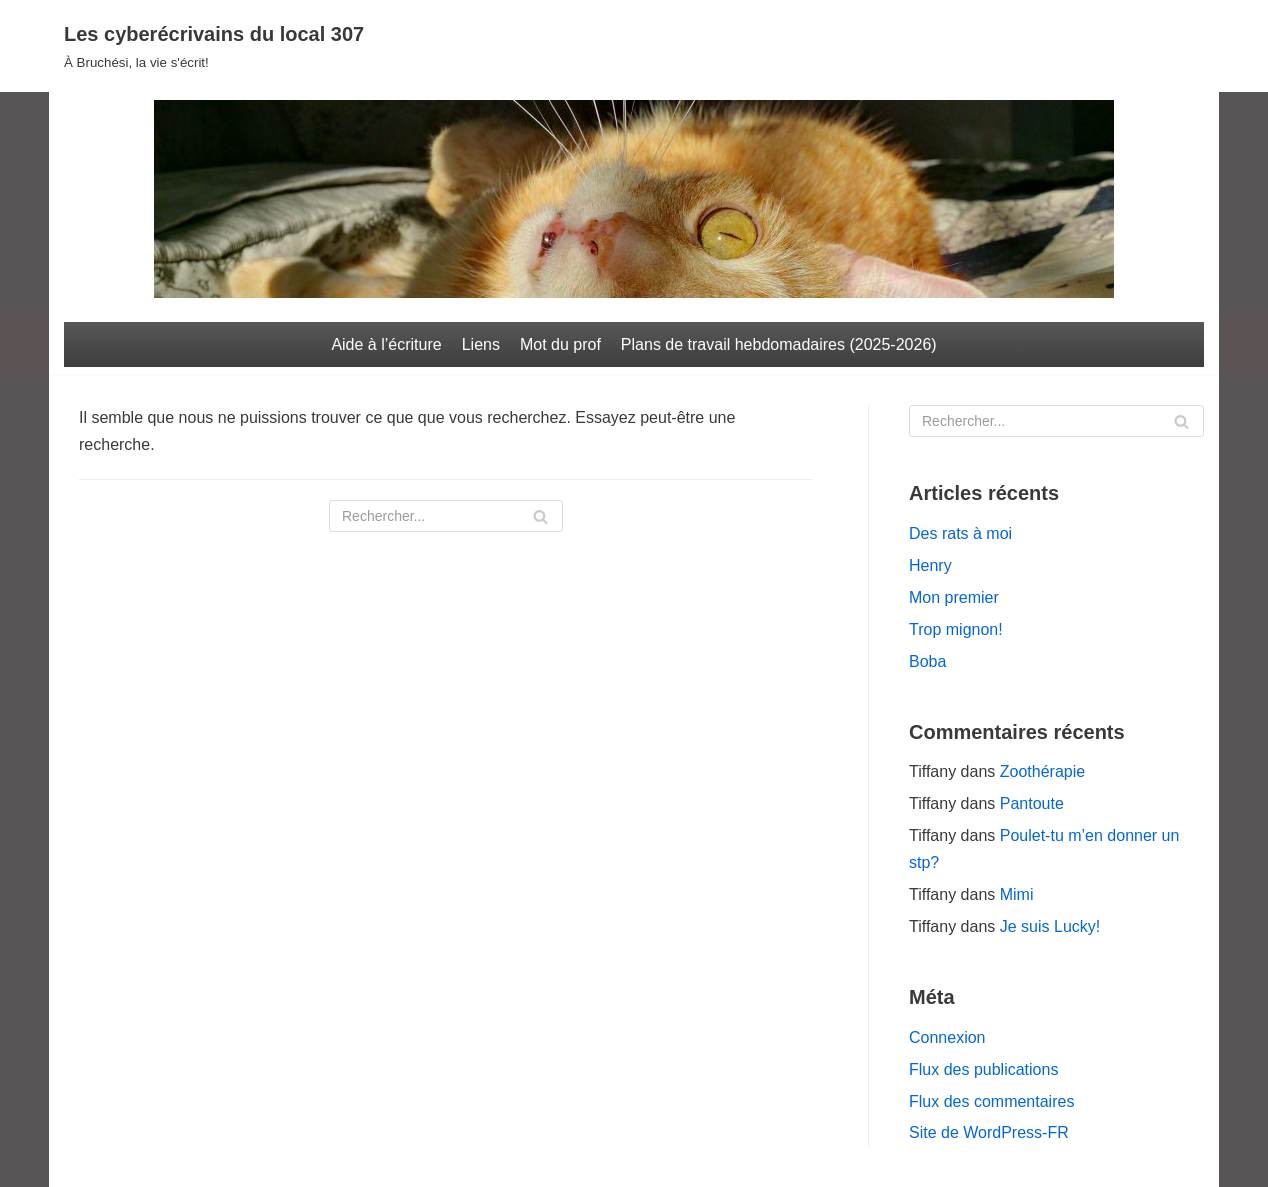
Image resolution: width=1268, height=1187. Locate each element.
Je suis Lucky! (1050, 926)
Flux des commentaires (991, 1101)
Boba (927, 661)
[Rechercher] (446, 516)
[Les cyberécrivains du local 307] (214, 46)
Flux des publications (983, 1069)
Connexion (947, 1037)
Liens (481, 344)
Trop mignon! (956, 629)
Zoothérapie (1042, 771)
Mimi (1017, 894)
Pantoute (1032, 803)
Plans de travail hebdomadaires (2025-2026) (779, 344)
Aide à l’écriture (386, 344)
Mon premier (954, 597)
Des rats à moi (960, 533)
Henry (930, 565)
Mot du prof (560, 344)
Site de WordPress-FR (989, 1132)
